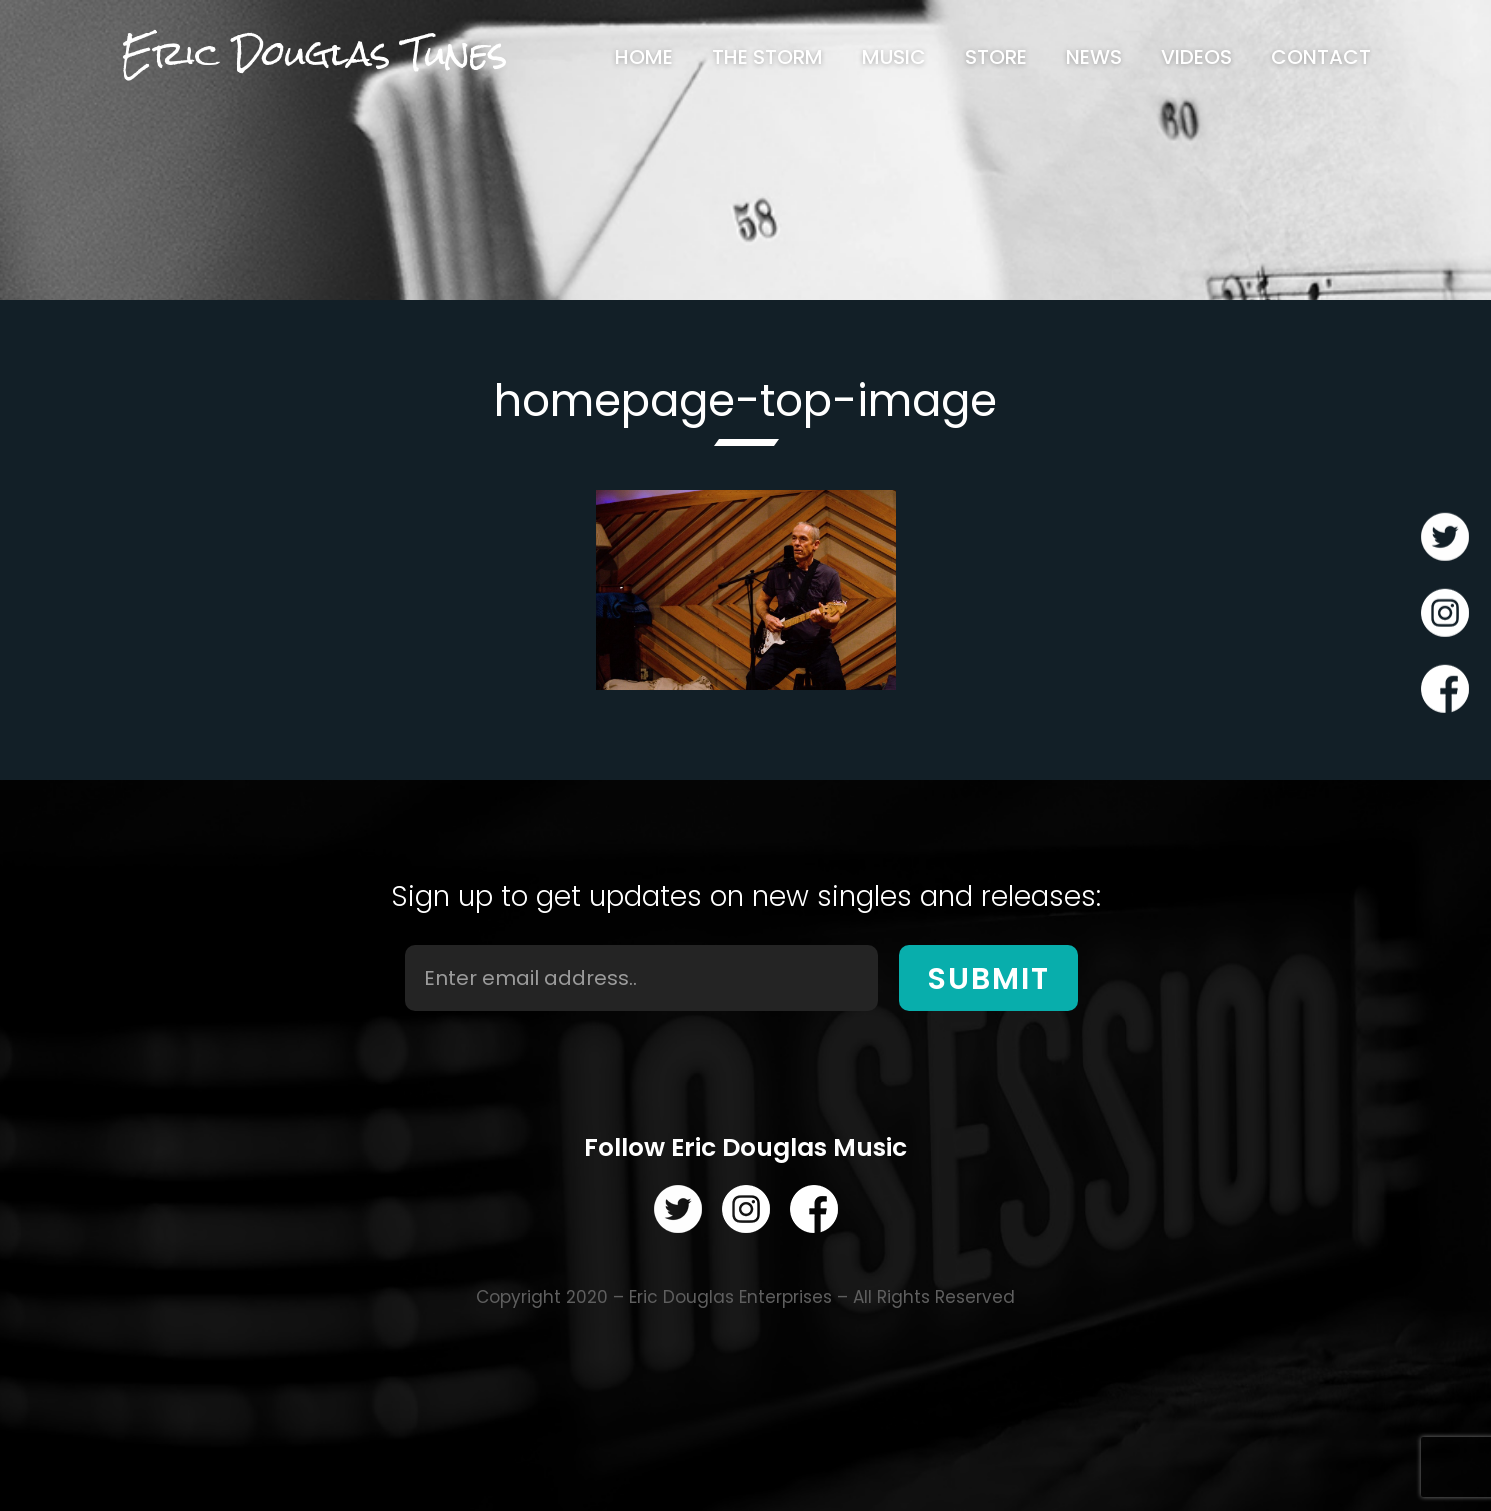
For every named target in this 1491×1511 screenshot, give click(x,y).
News (1094, 57)
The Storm (767, 57)
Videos (1196, 57)
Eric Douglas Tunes (314, 53)
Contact (1321, 57)
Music (894, 57)
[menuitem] (644, 57)
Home (644, 57)
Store (996, 57)
